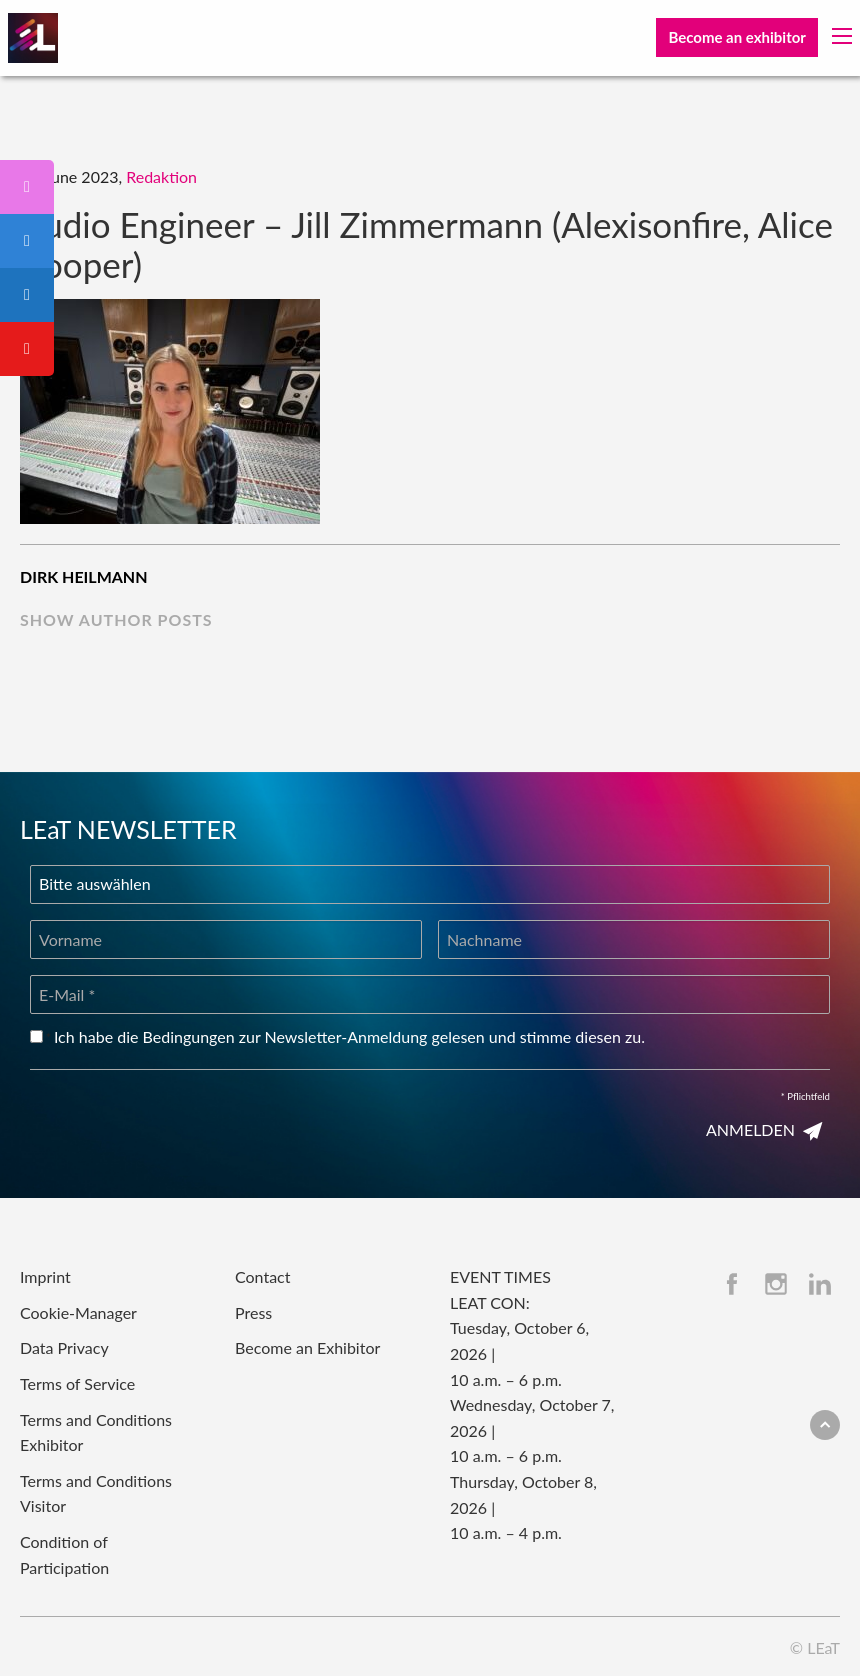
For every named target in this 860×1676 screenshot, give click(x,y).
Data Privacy (64, 1347)
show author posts (116, 619)
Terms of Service (77, 1383)
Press (253, 1312)
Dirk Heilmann (84, 576)
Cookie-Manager (78, 1312)
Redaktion (161, 176)
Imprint (45, 1276)
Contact (262, 1276)
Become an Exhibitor (307, 1347)
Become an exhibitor (736, 37)
